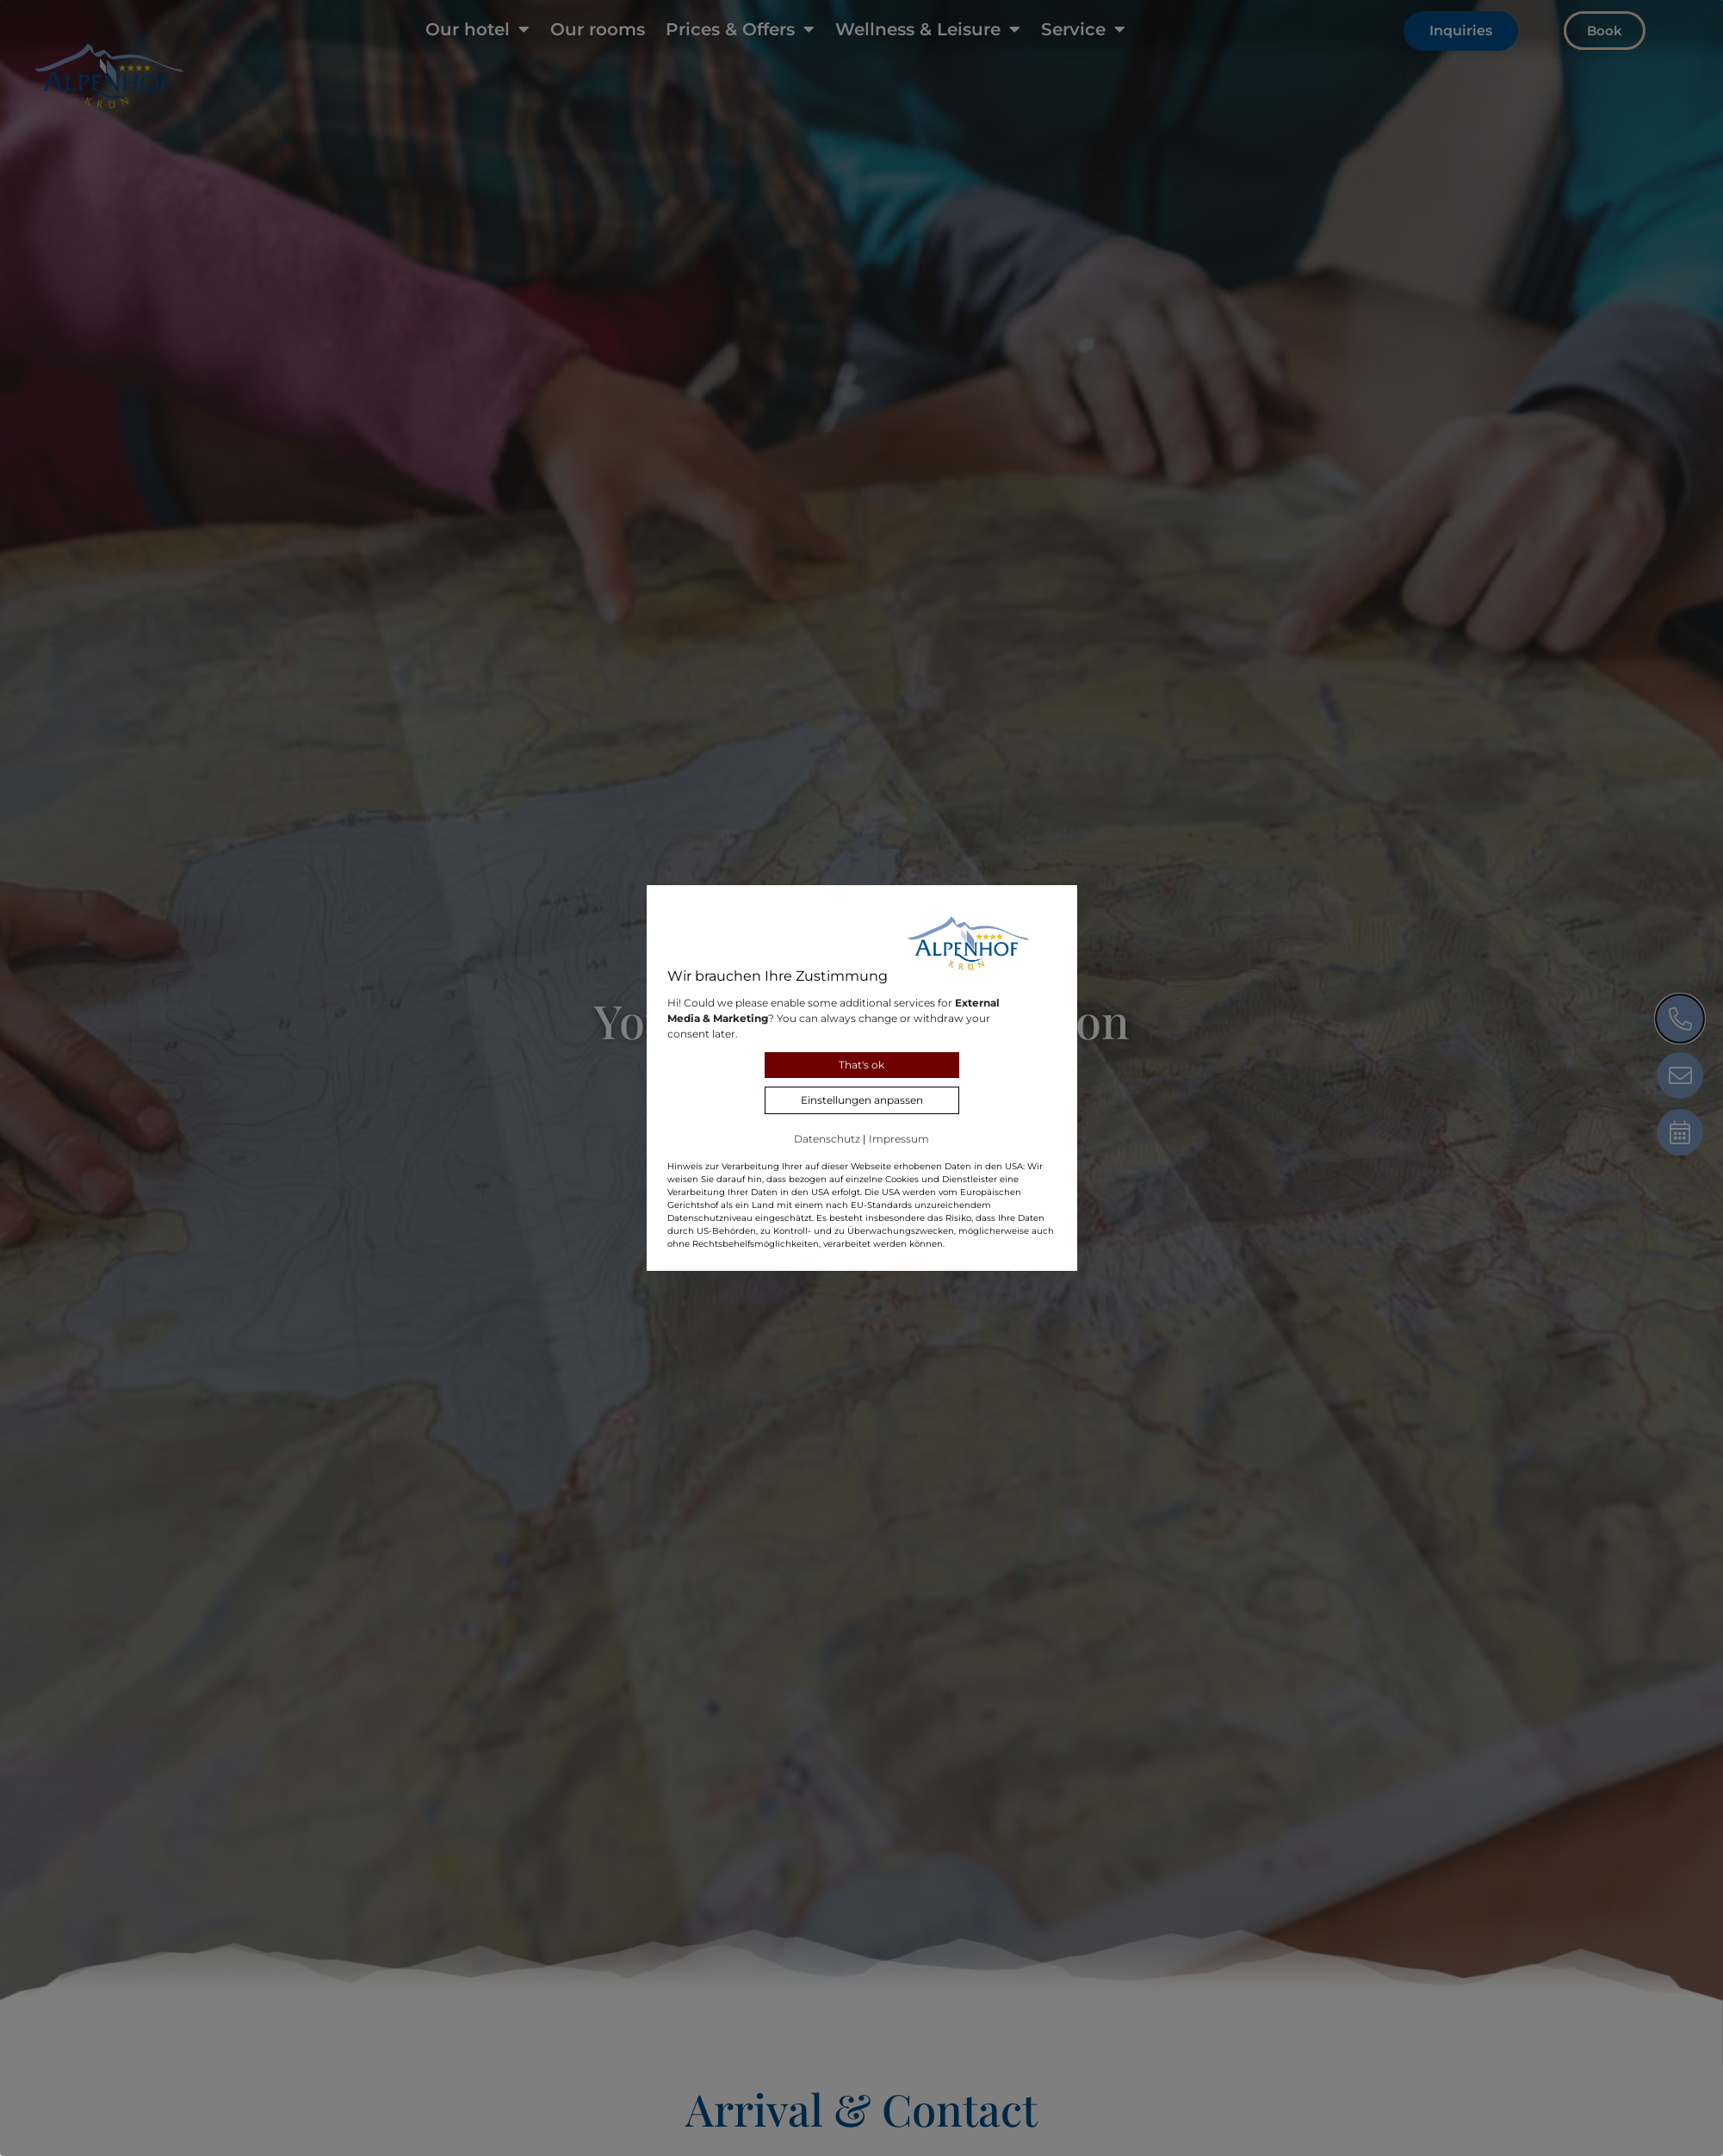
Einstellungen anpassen (862, 1099)
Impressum (899, 1138)
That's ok (861, 1064)
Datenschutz (827, 1138)
